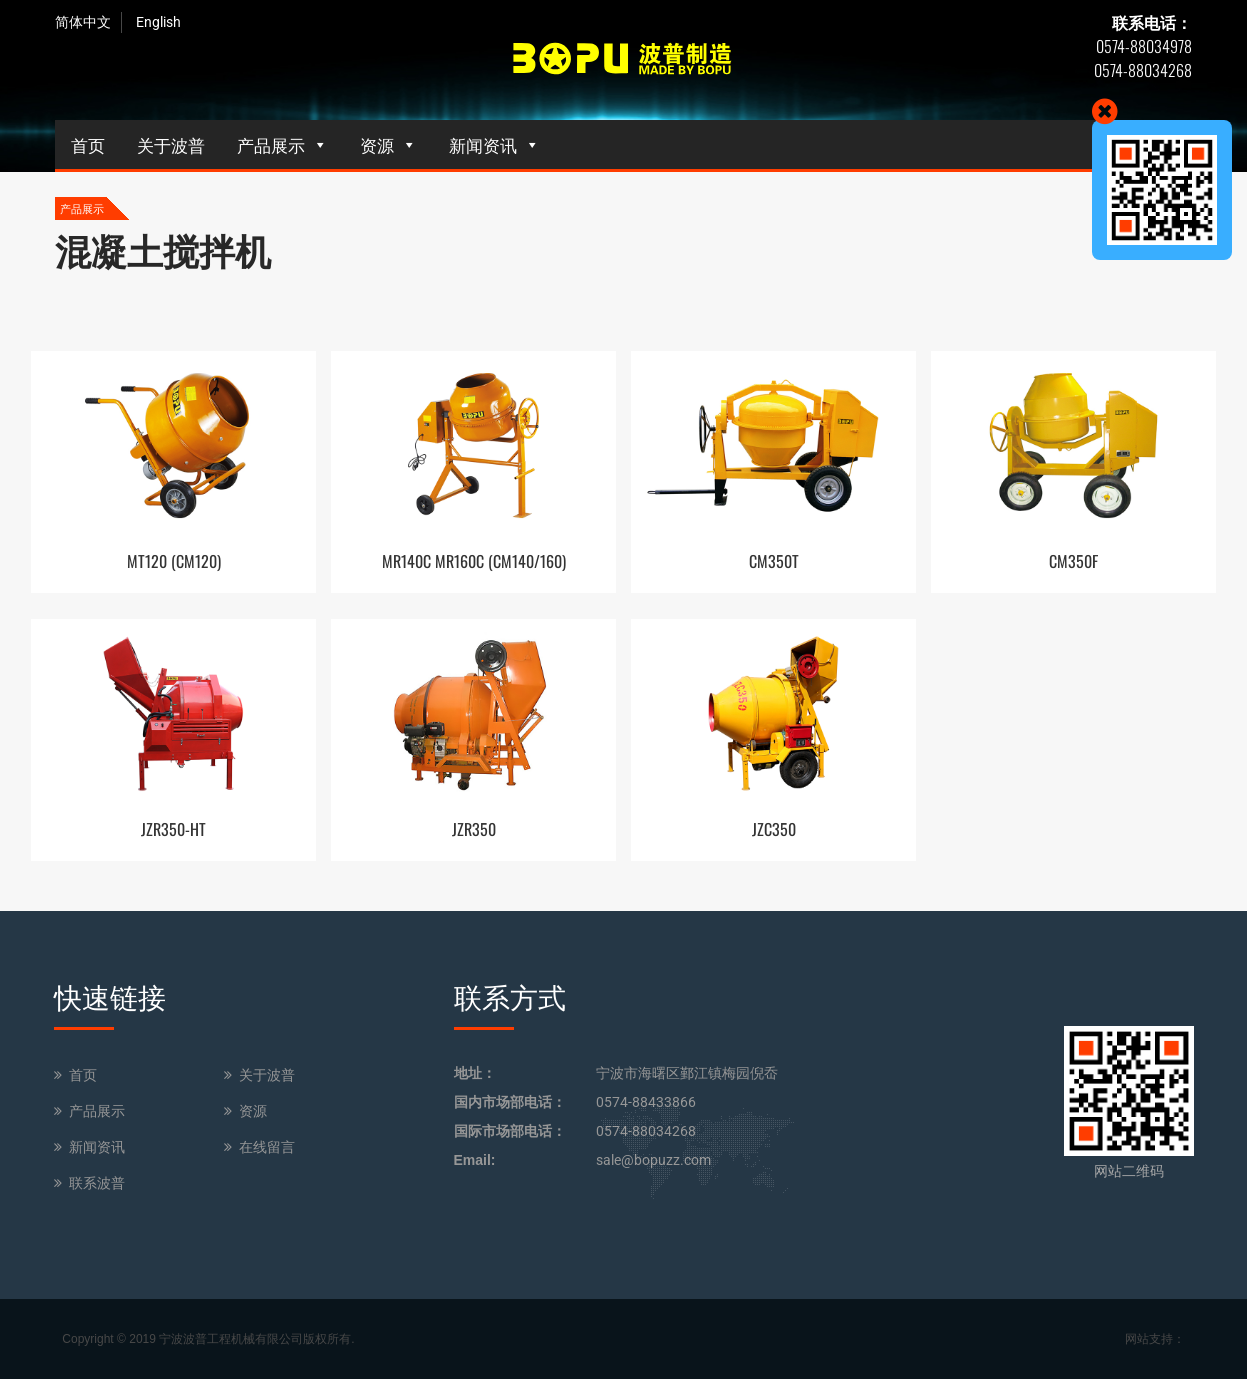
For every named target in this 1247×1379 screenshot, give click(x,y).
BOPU (623, 60)
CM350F (1073, 561)
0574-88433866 (646, 1102)
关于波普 (171, 144)
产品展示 (271, 144)
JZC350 (774, 829)
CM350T (774, 561)
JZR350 (474, 829)
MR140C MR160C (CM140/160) (474, 561)
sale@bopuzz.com (653, 1160)
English (158, 22)
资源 (377, 144)
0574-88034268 (646, 1131)
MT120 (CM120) (174, 561)
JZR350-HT (173, 829)
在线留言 (267, 1147)
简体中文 (83, 22)
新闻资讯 (483, 144)
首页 (88, 144)
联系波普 (97, 1183)
